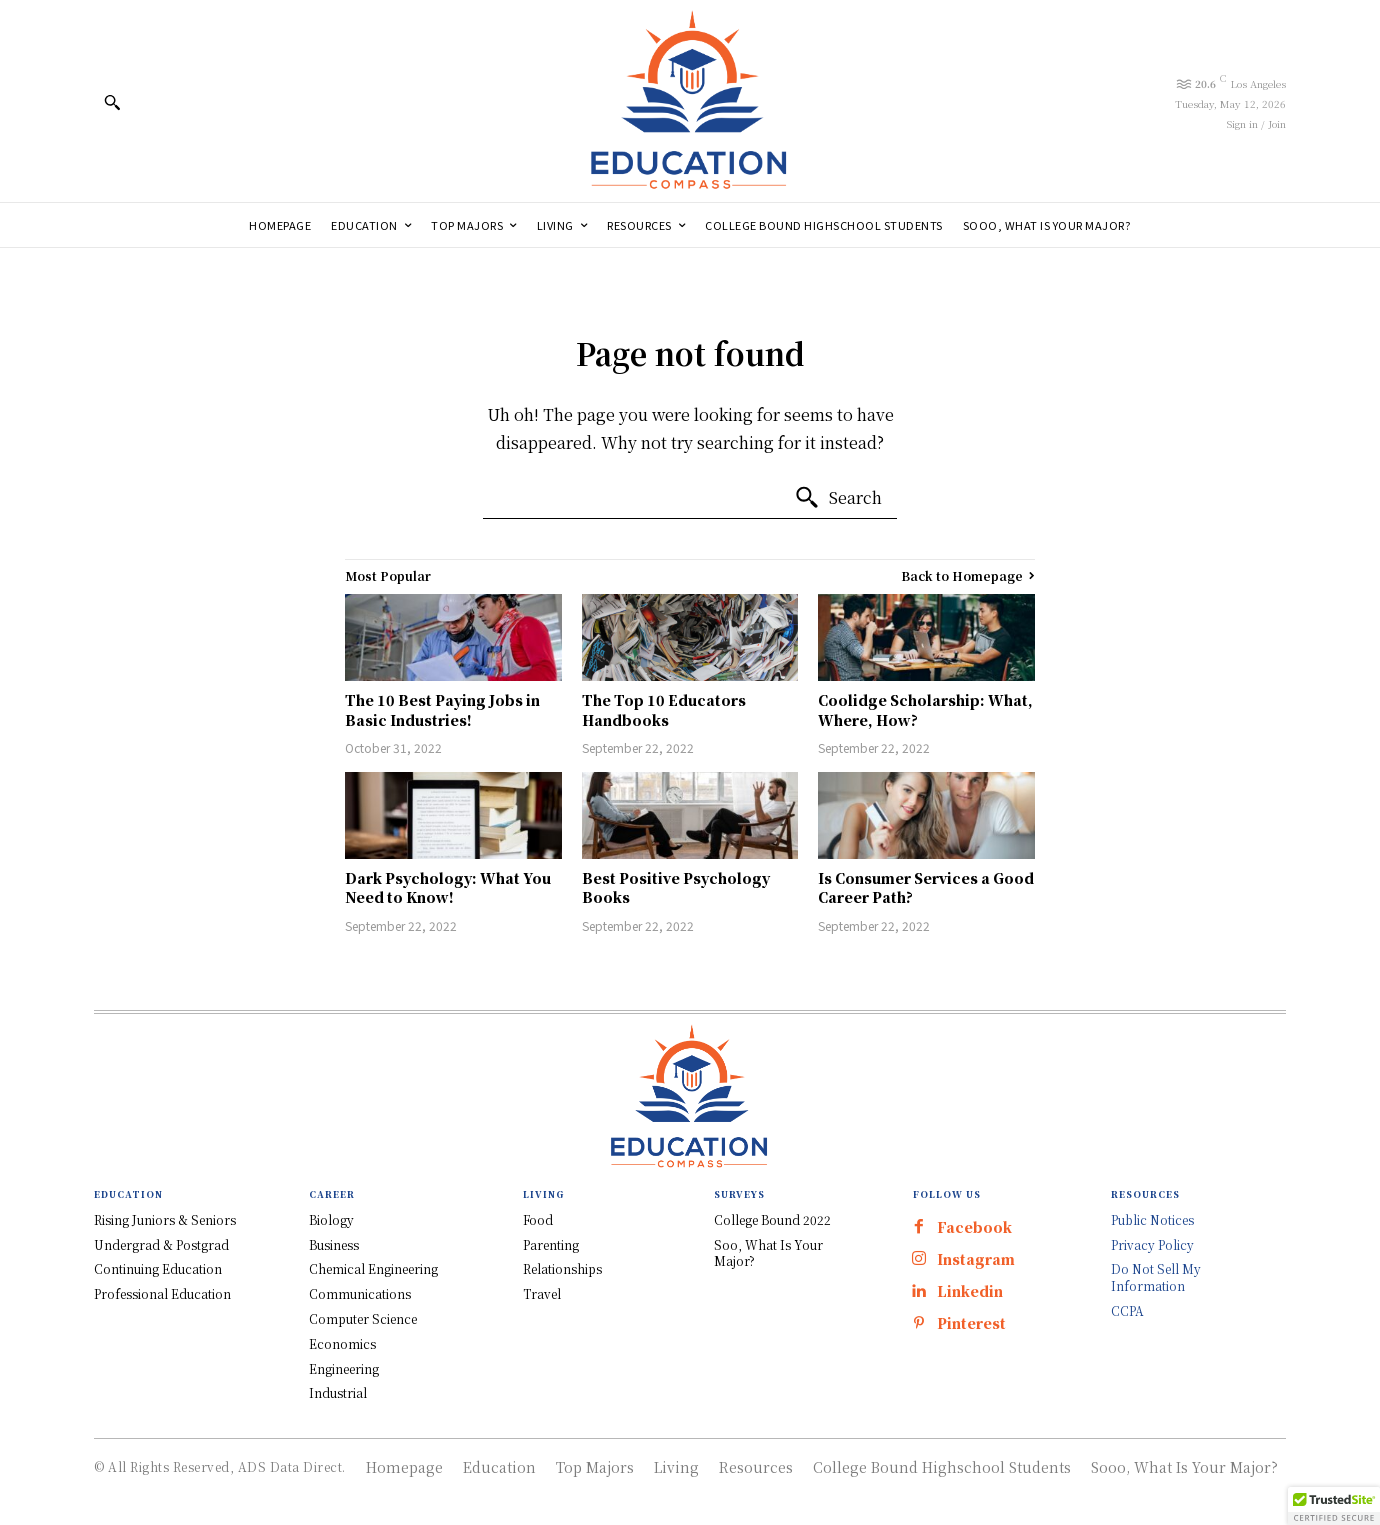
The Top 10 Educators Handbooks (664, 710)
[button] (112, 102)
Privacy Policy (1152, 1244)
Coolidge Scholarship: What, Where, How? (925, 710)
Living (676, 1467)
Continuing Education (158, 1268)
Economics (342, 1343)
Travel (542, 1293)
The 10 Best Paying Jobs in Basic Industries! (442, 710)
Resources (756, 1467)
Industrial (338, 1392)
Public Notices (1152, 1219)
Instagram (976, 1259)
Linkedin (970, 1291)
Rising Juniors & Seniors (165, 1219)
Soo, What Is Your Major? (768, 1253)
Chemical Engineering (373, 1268)
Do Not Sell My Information (1156, 1277)
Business (334, 1244)
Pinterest (971, 1323)
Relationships (562, 1268)
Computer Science (363, 1318)
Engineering (344, 1368)
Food (538, 1219)
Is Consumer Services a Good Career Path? (926, 888)
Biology (331, 1219)
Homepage (404, 1467)
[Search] (838, 498)
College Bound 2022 (772, 1219)
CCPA (1127, 1310)
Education (499, 1467)
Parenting (551, 1244)
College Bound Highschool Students (942, 1467)
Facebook (974, 1227)
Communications (360, 1293)
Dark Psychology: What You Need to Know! (448, 888)
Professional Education (162, 1293)
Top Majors (595, 1467)
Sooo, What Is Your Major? (1184, 1467)
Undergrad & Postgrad (161, 1244)
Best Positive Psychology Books (676, 888)
